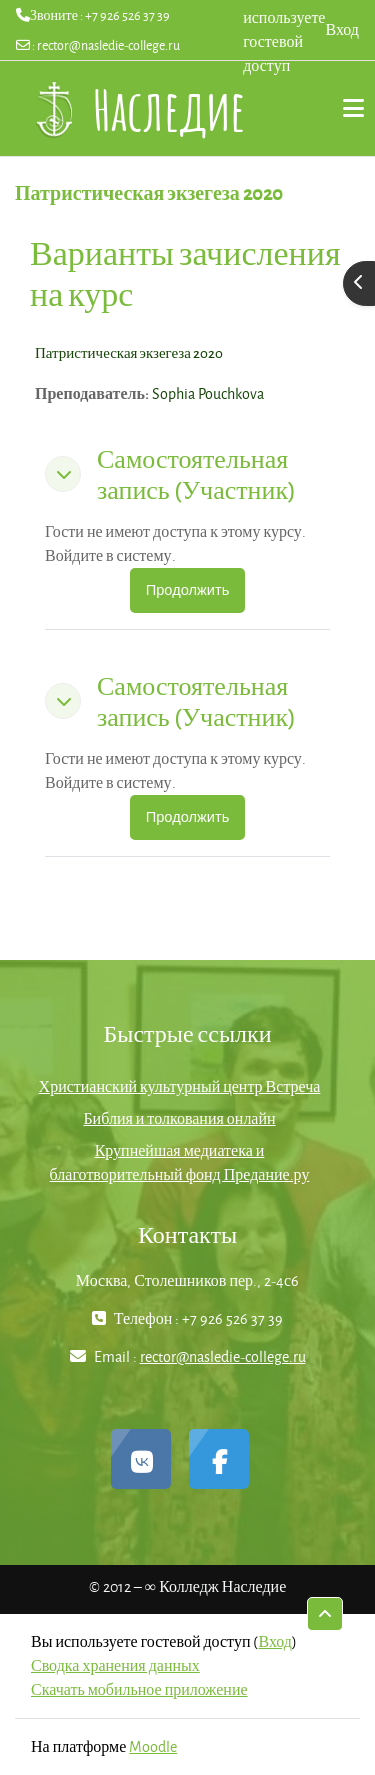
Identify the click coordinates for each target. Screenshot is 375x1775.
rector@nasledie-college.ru (108, 45)
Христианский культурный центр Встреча (180, 1086)
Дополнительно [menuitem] (345, 108)
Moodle (153, 1746)
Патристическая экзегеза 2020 (129, 352)
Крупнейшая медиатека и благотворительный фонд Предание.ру (180, 1162)
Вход (342, 29)
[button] (63, 474)
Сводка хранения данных (115, 1665)
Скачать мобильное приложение (139, 1689)
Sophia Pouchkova (208, 393)
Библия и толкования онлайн (179, 1118)
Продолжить (188, 590)
